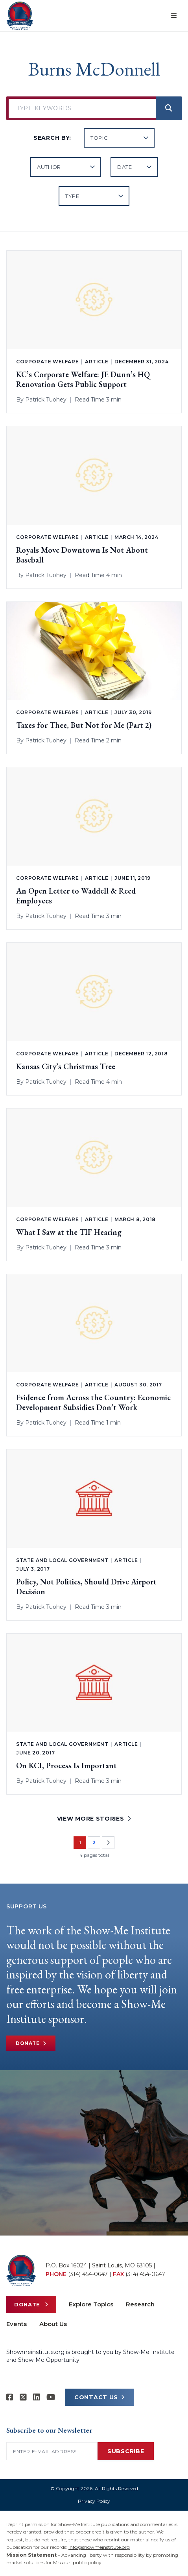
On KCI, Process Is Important (66, 1766)
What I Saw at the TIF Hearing (69, 1232)
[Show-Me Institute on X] (23, 2397)
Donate (31, 2043)
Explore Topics (91, 2304)
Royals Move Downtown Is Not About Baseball (82, 555)
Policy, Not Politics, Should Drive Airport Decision (86, 1587)
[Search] (169, 108)
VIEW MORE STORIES (94, 1818)
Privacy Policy (94, 2501)
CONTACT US (99, 2397)
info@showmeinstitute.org (99, 2547)
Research (140, 2304)
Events (16, 2324)
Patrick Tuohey (45, 399)
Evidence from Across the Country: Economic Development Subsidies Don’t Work (93, 1402)
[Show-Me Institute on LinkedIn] (36, 2397)
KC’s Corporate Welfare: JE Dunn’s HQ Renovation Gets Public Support (83, 379)
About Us (53, 2324)
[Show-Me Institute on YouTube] (50, 2397)
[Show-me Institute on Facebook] (9, 2397)
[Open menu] (174, 16)
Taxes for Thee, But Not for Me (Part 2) (83, 725)
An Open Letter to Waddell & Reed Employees (76, 896)
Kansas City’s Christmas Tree (65, 1066)
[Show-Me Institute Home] (19, 16)
